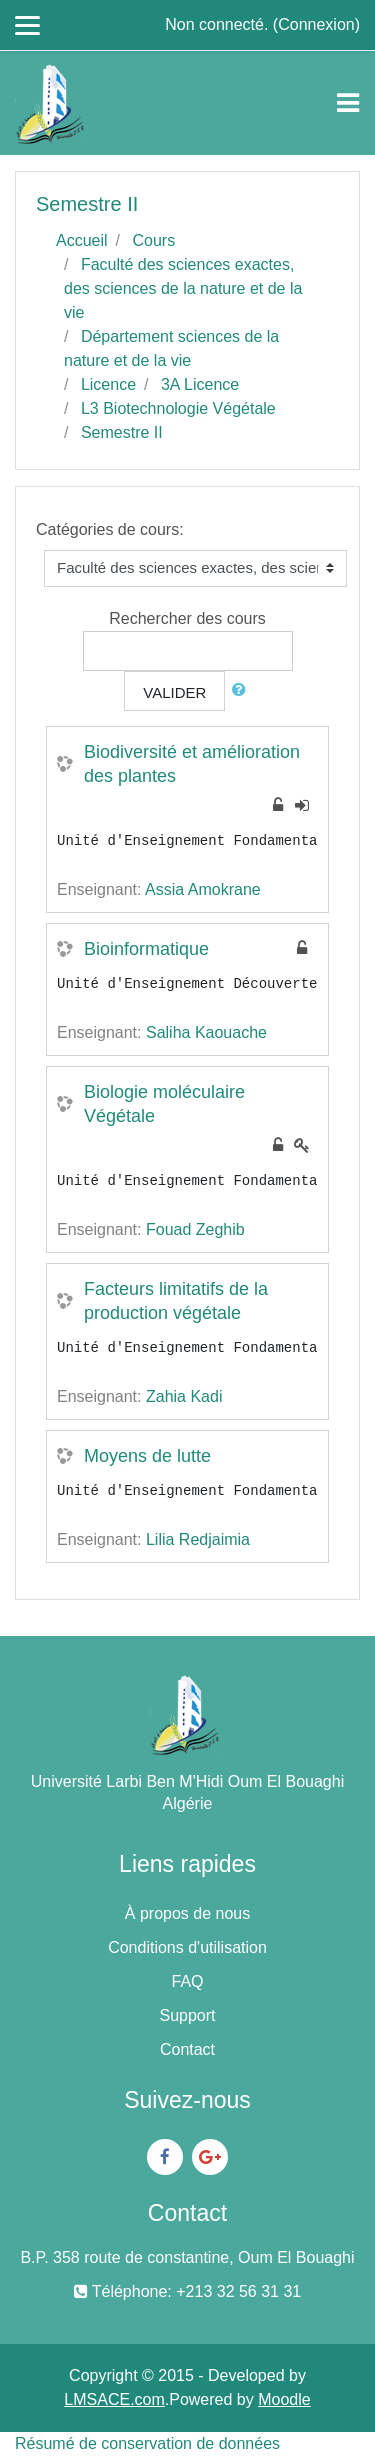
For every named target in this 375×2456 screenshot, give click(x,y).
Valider (174, 692)
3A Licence (200, 384)
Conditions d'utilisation (187, 1947)
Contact (187, 2049)
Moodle (284, 2399)
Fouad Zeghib (195, 1229)
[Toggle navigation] (348, 103)
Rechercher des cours (187, 618)
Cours (153, 240)
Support (187, 2015)
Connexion (316, 24)
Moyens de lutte (147, 1456)
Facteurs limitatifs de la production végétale (176, 1301)
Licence (108, 384)
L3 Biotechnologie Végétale (178, 408)
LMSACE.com (114, 2399)
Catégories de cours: (110, 529)
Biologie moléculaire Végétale (164, 1104)
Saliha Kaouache (206, 1032)
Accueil (82, 240)
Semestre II (122, 432)
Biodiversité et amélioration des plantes (192, 764)
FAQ (187, 1981)
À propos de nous (187, 1913)
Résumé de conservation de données (147, 2443)
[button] (243, 690)
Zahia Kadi (184, 1396)
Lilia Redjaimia (198, 1539)
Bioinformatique (146, 949)
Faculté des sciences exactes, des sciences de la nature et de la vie (183, 288)
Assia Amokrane (203, 889)
